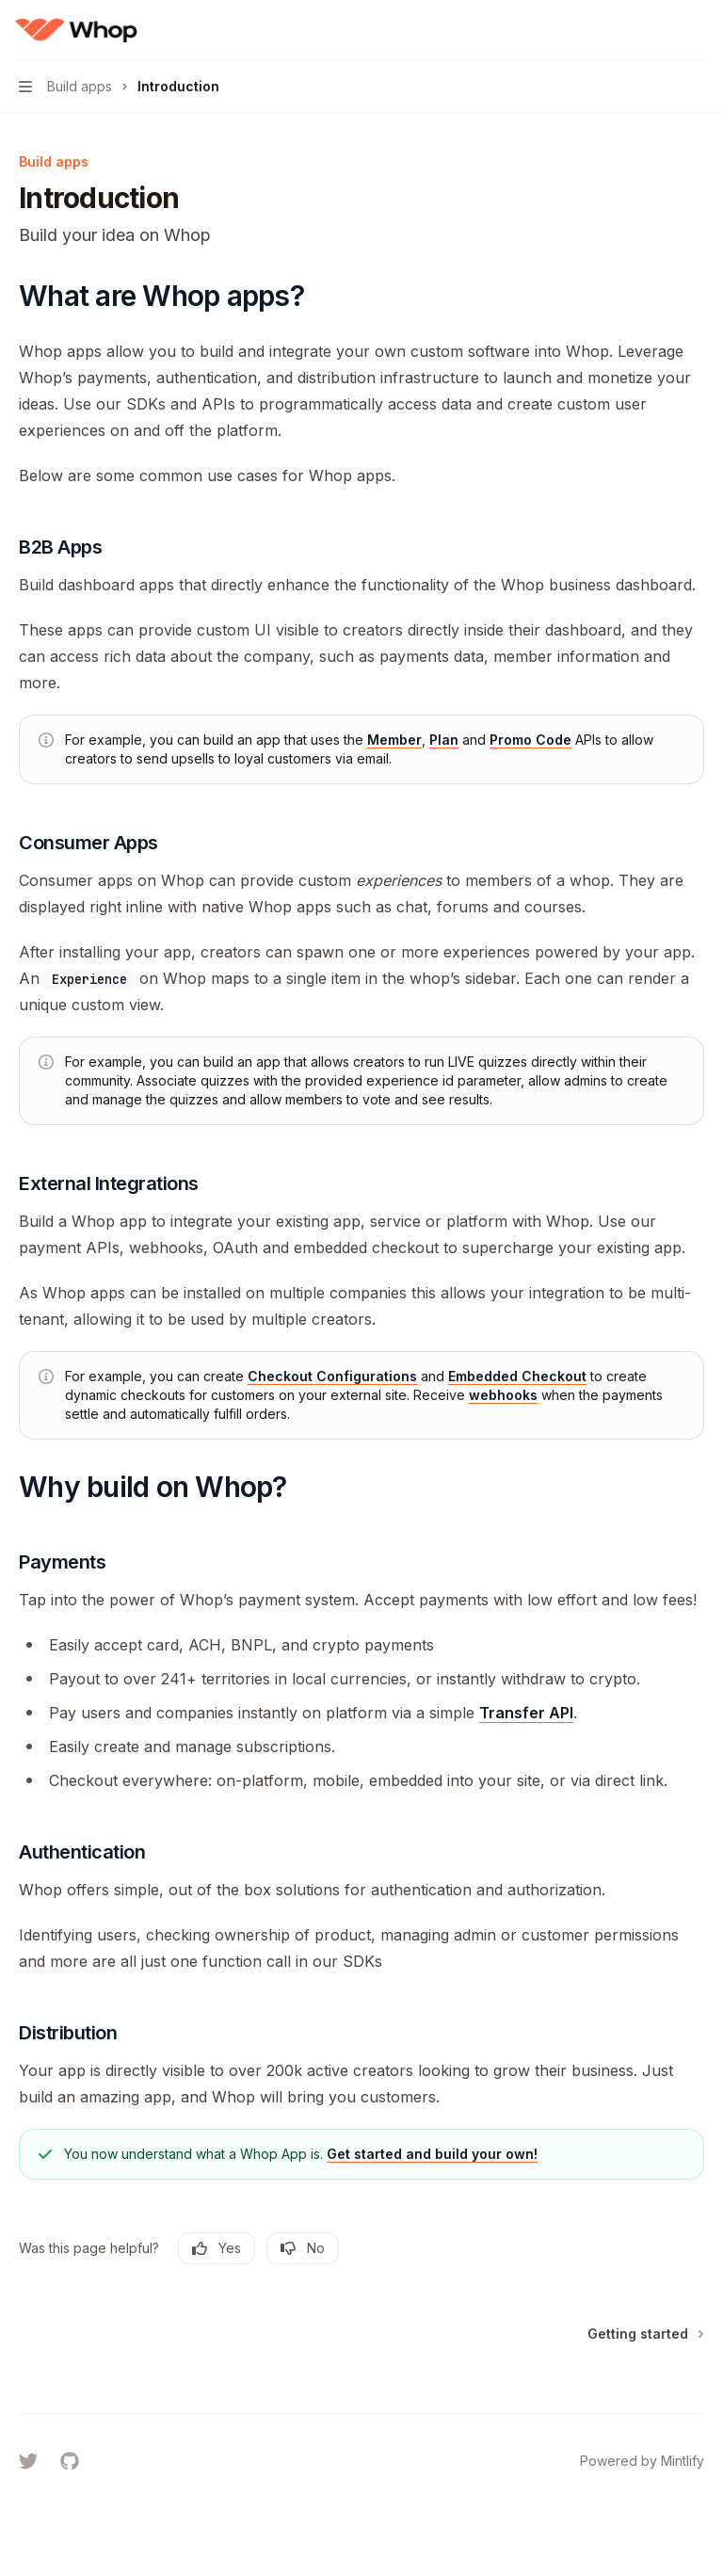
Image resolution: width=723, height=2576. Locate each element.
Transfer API (526, 1712)
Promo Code (530, 740)
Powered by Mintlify (642, 2461)
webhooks (503, 1395)
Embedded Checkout (517, 1376)
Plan (443, 740)
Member (394, 740)
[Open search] (663, 30)
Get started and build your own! (432, 2154)
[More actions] (698, 30)
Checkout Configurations (332, 1376)
